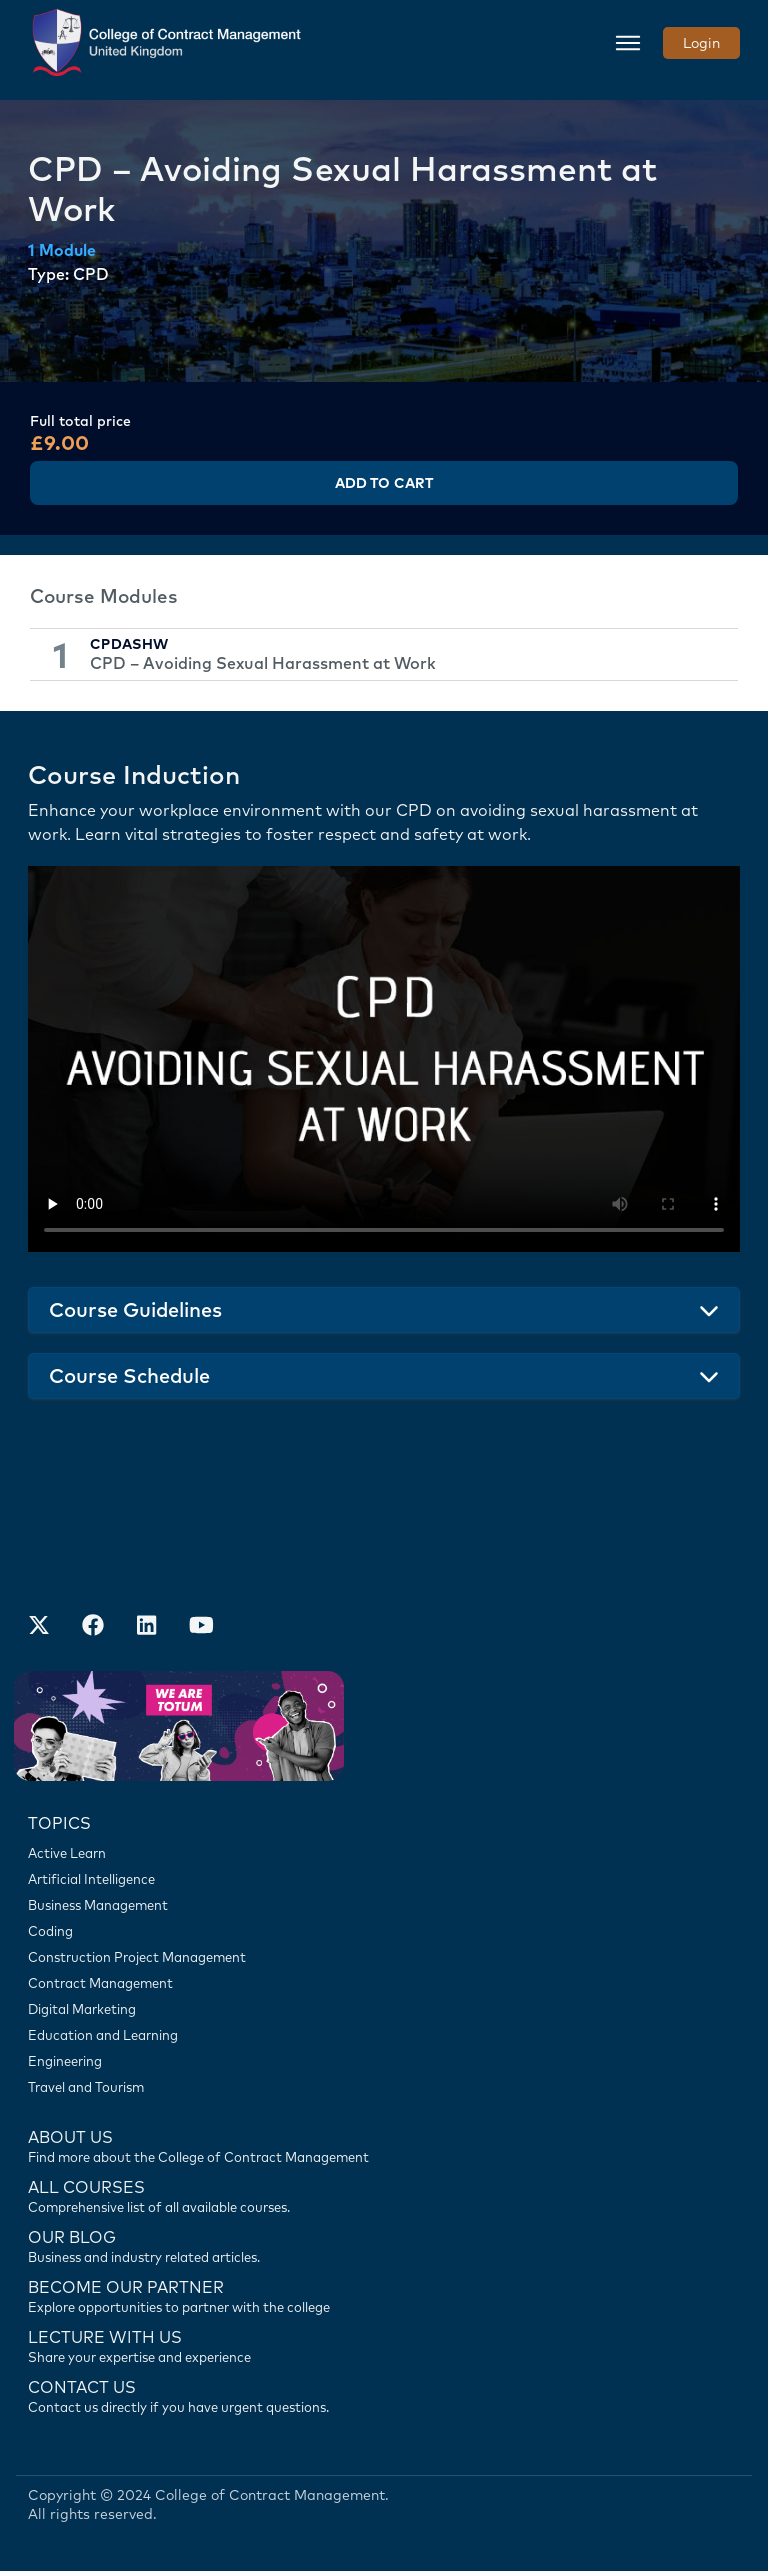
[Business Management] (384, 1905)
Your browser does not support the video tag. (384, 1059)
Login (701, 43)
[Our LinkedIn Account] (147, 1627)
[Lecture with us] (384, 2345)
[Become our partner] (384, 2295)
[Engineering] (384, 2061)
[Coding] (384, 1931)
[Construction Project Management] (384, 1957)
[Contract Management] (384, 1983)
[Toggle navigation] (628, 43)
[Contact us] (384, 2245)
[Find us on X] (39, 1627)
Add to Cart (384, 483)
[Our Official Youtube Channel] (201, 1627)
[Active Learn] (384, 1853)
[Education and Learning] (384, 2035)
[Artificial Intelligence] (384, 1879)
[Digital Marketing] (384, 2009)
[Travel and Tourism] (384, 2087)
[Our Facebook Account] (93, 1627)
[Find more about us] (384, 2145)
